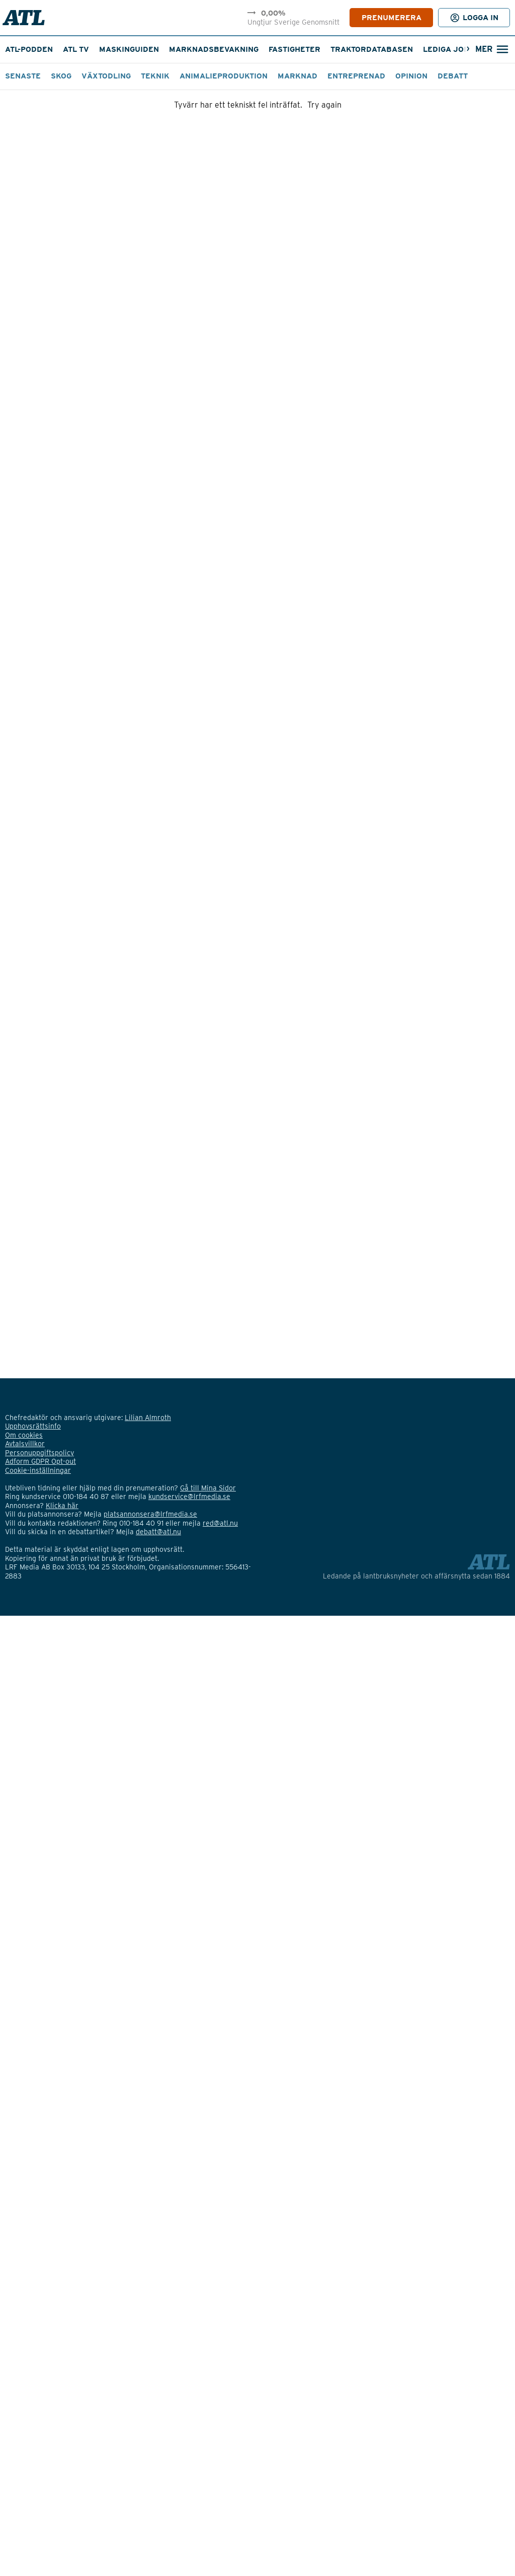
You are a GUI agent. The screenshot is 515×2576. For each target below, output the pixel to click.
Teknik (155, 75)
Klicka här (62, 1506)
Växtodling (106, 75)
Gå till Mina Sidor (208, 1488)
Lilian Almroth (148, 1418)
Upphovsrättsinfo (33, 1426)
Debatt (453, 75)
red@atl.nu (220, 1523)
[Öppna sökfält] (491, 49)
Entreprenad (356, 75)
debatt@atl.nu (158, 1532)
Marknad (297, 75)
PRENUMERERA (391, 17)
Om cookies (24, 1435)
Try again (324, 105)
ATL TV (76, 49)
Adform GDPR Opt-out (40, 1461)
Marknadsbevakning (214, 49)
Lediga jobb (449, 49)
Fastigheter (294, 49)
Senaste (23, 75)
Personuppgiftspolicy (39, 1453)
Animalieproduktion (224, 75)
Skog (61, 75)
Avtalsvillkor (25, 1444)
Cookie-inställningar (38, 1470)
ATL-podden (29, 49)
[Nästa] (468, 49)
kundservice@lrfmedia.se (189, 1496)
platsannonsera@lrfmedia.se (150, 1514)
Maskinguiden (129, 49)
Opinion (411, 75)
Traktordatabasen (371, 49)
